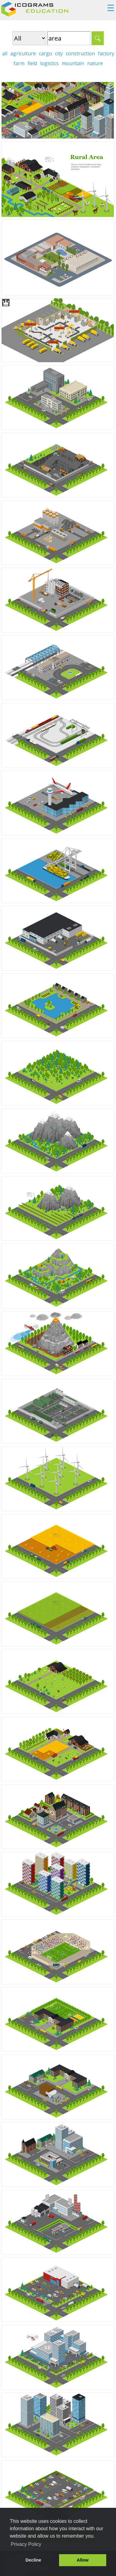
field (32, 63)
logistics (49, 63)
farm (18, 63)
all (4, 53)
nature (95, 63)
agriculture (23, 53)
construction (80, 53)
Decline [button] (33, 2560)
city (59, 53)
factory (106, 53)
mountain (73, 63)
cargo (45, 53)
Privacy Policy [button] (26, 2544)
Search (98, 38)
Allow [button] (82, 2560)
